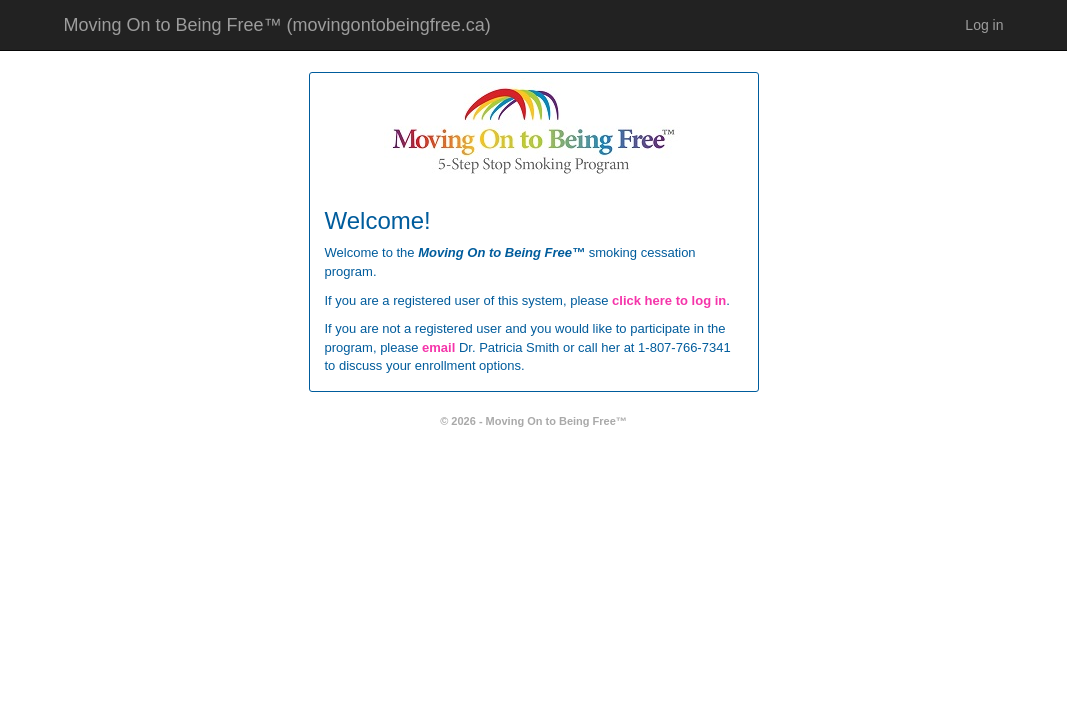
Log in (984, 25)
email (438, 347)
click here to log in (669, 300)
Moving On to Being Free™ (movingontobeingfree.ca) (277, 25)
